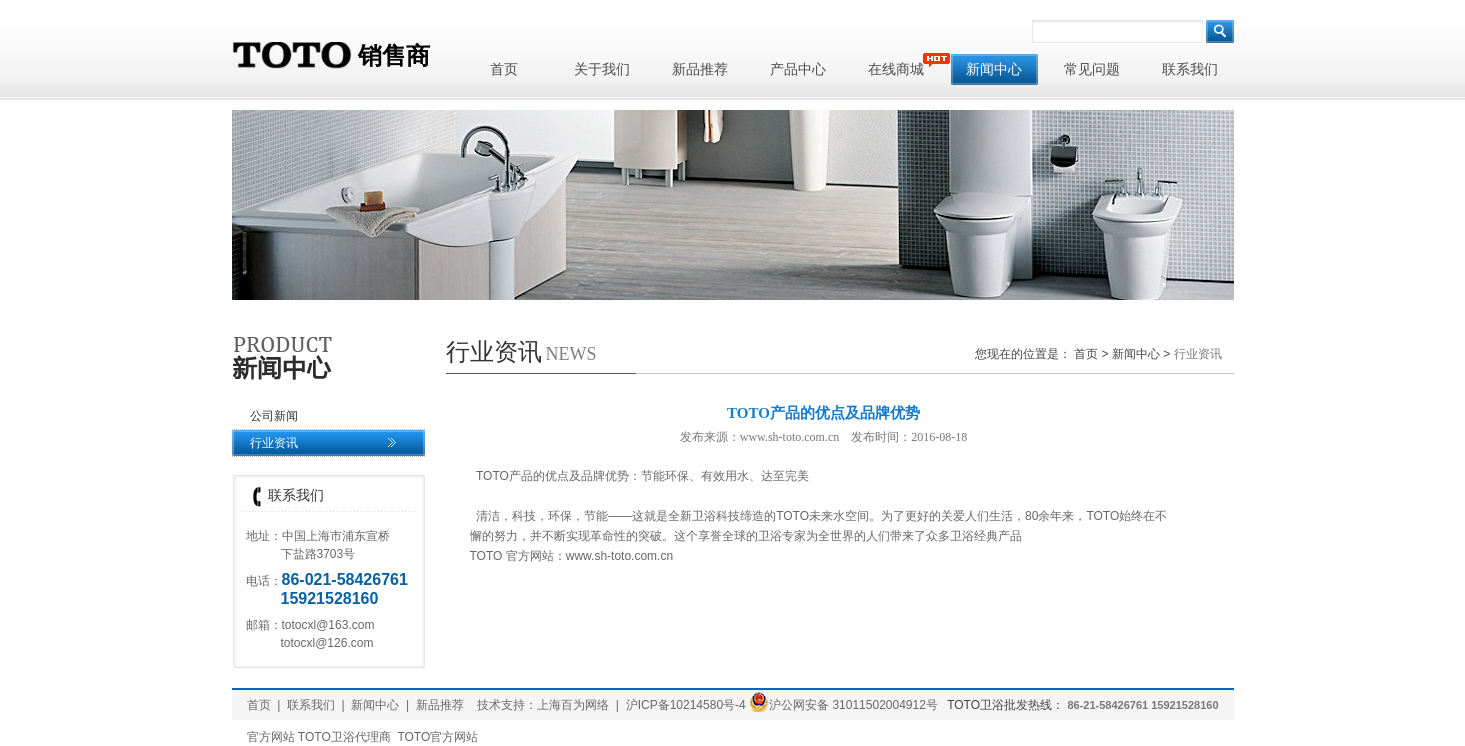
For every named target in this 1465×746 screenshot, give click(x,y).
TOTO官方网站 (437, 737)
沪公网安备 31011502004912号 (843, 705)
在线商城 (904, 65)
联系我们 (1190, 69)
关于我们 (602, 69)
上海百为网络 (573, 705)
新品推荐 (700, 69)
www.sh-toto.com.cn (619, 556)
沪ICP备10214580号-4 (686, 705)
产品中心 (798, 69)
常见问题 (1092, 69)
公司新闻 (274, 416)
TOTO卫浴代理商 (344, 737)
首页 (504, 69)
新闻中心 (994, 69)
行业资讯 (274, 443)
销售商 (331, 56)
